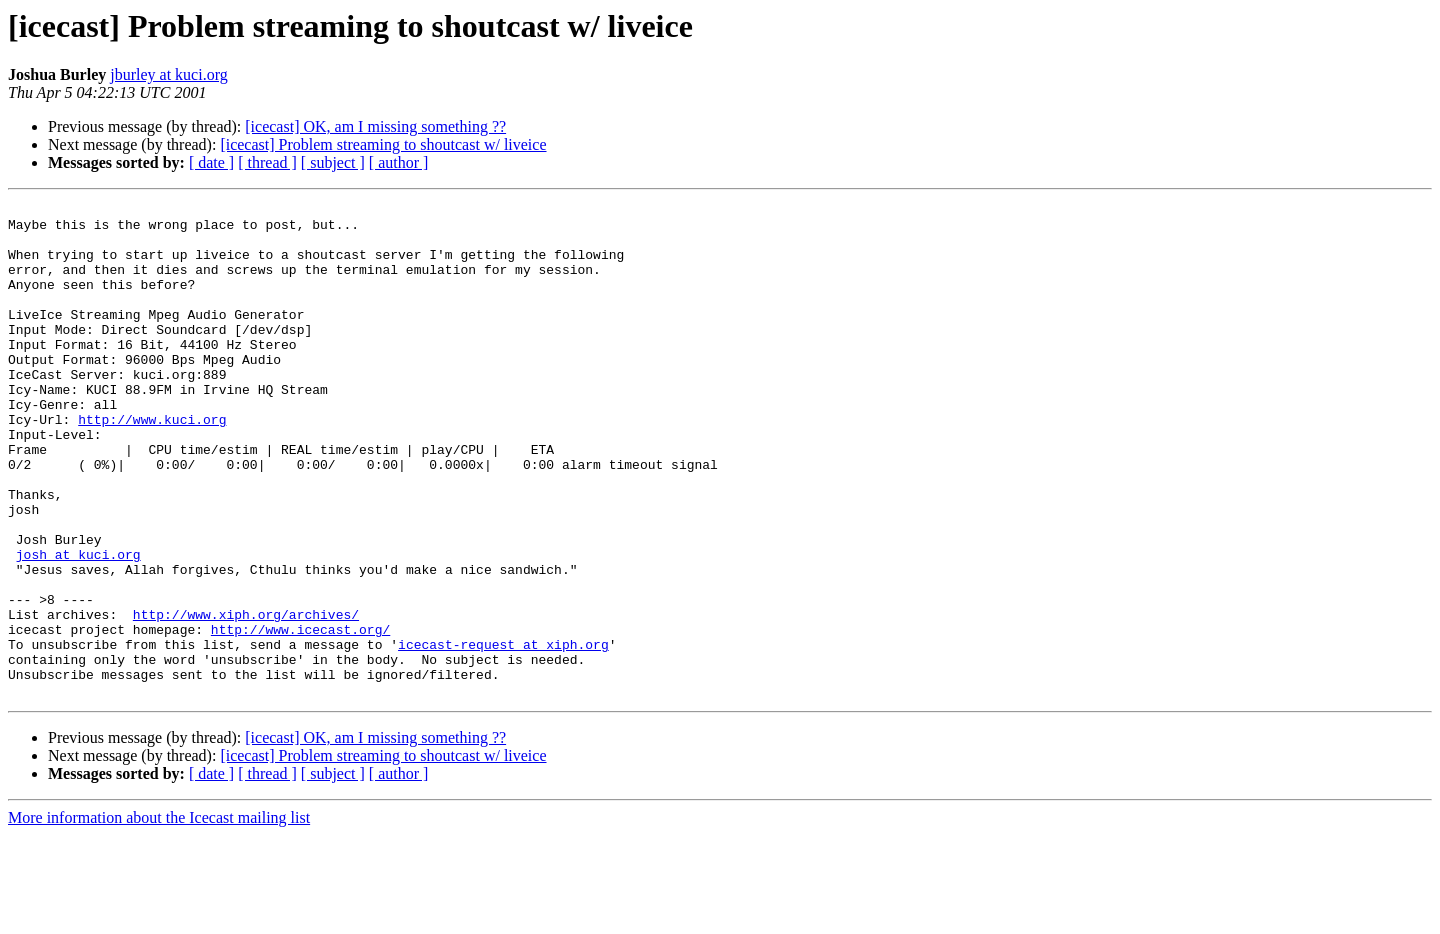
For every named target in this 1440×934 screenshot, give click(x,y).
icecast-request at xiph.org (503, 734)
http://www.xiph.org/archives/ (246, 698)
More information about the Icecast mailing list (159, 916)
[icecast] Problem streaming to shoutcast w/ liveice (383, 144)
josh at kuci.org (78, 626)
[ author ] (399, 162)
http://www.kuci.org (152, 464)
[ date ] (211, 162)
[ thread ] (267, 162)
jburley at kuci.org (168, 74)
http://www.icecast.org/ (300, 716)
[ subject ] (333, 162)
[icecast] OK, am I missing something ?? (375, 126)
